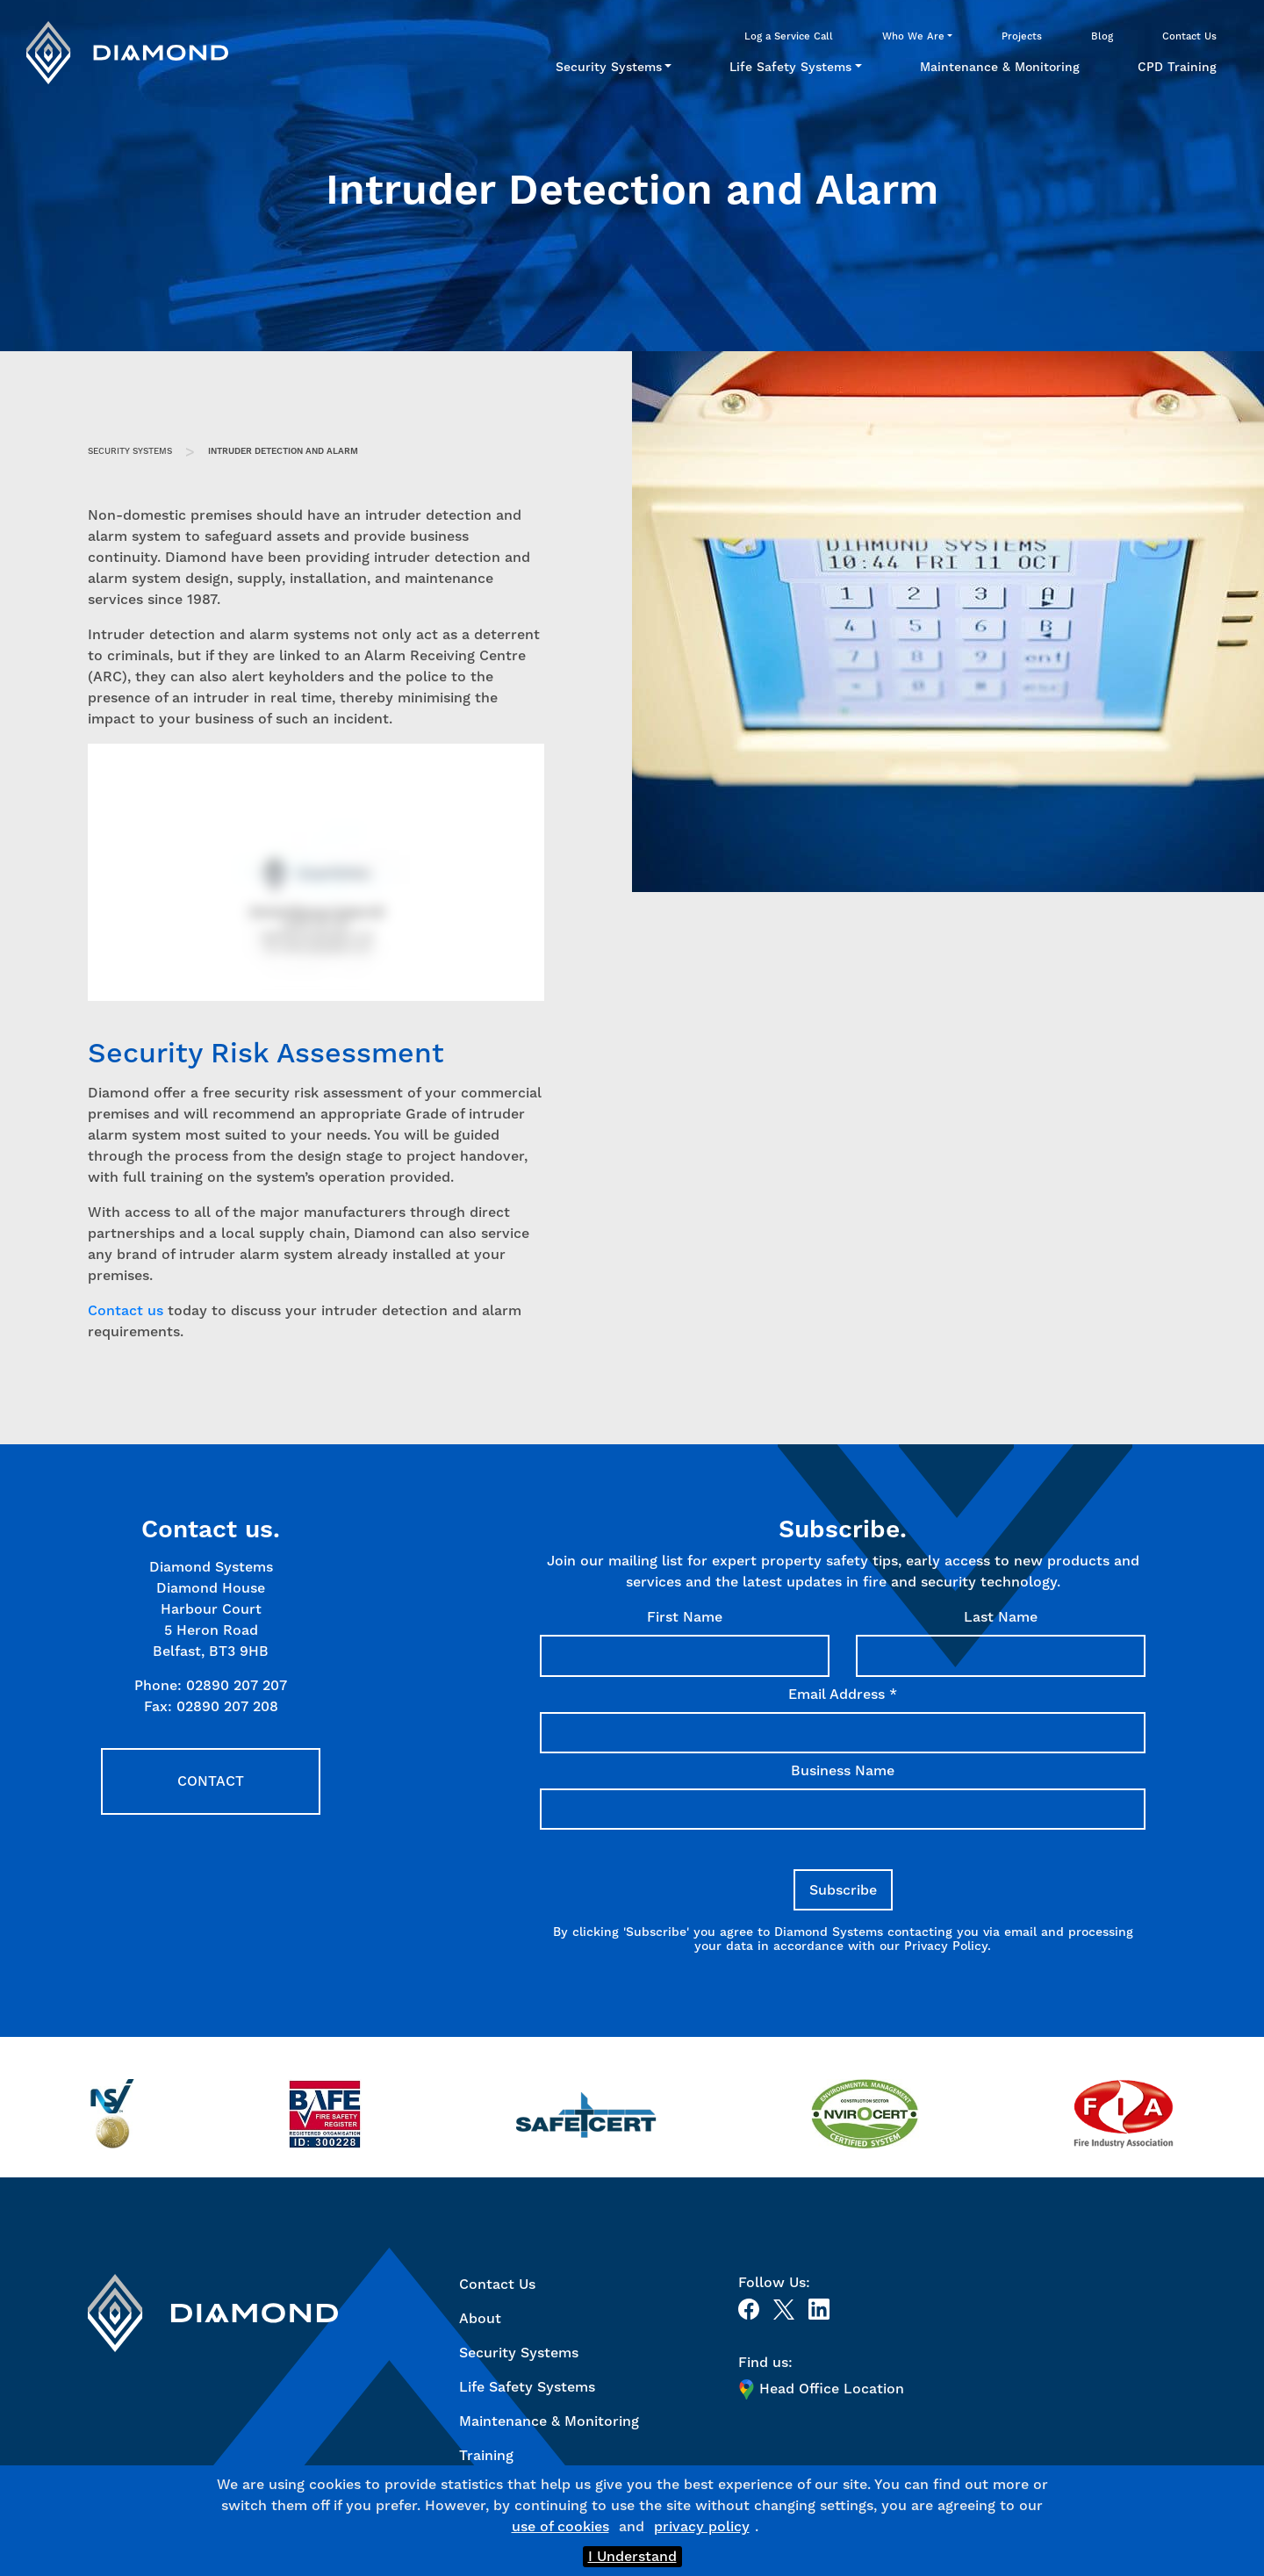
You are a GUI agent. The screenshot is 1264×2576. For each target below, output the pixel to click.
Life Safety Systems (790, 67)
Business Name (842, 1770)
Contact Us (1189, 36)
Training (486, 2455)
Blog (1102, 36)
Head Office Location (821, 2389)
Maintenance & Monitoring (1000, 67)
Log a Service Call (788, 36)
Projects (1022, 36)
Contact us (125, 1310)
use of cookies (560, 2526)
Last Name (1001, 1616)
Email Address (842, 1694)
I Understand (632, 2556)
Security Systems (609, 67)
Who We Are (913, 36)
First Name (684, 1616)
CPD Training (1177, 67)
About (480, 2318)
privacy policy (702, 2526)
